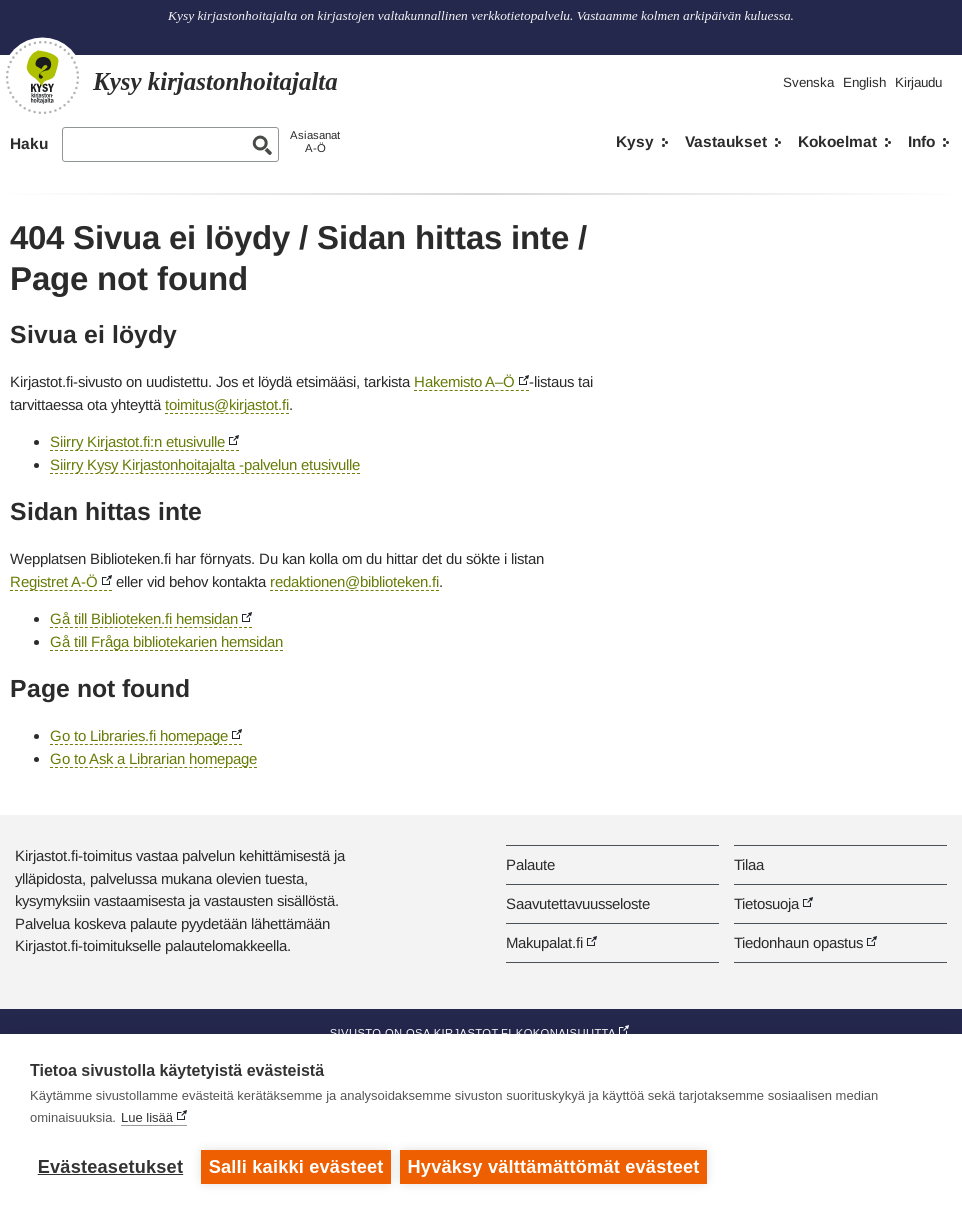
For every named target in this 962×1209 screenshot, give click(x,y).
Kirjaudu (918, 82)
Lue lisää (147, 1118)
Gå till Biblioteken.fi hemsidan (144, 618)
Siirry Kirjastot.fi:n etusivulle (137, 441)
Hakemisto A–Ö (464, 381)
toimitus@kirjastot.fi (227, 404)
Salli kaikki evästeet (296, 1167)
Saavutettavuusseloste (578, 903)
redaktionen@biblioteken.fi (354, 581)
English (864, 82)
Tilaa (749, 864)
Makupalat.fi (544, 942)
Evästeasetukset (110, 1167)
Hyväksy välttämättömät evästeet (555, 1167)
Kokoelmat (837, 141)
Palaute (530, 864)
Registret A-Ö (54, 581)
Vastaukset (726, 141)
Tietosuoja (766, 903)
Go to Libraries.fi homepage (139, 735)
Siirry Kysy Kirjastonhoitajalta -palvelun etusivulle (205, 464)
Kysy (635, 141)
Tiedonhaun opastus (798, 942)
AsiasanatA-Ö (315, 141)
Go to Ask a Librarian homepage (153, 758)
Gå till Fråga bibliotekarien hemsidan (166, 641)
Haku (29, 143)
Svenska (808, 82)
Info (921, 141)
